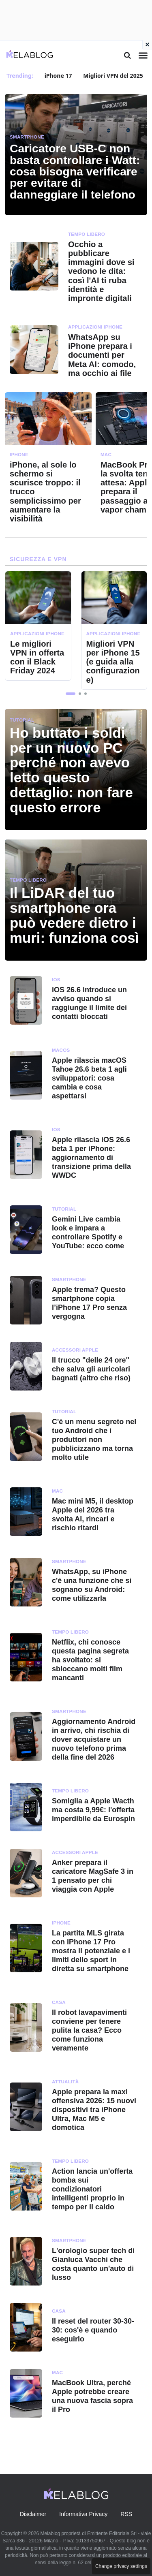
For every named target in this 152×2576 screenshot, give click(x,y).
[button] (70, 693)
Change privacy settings (121, 2566)
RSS (126, 2514)
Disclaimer (33, 2514)
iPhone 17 (58, 75)
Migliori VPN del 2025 (113, 75)
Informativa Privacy (83, 2514)
